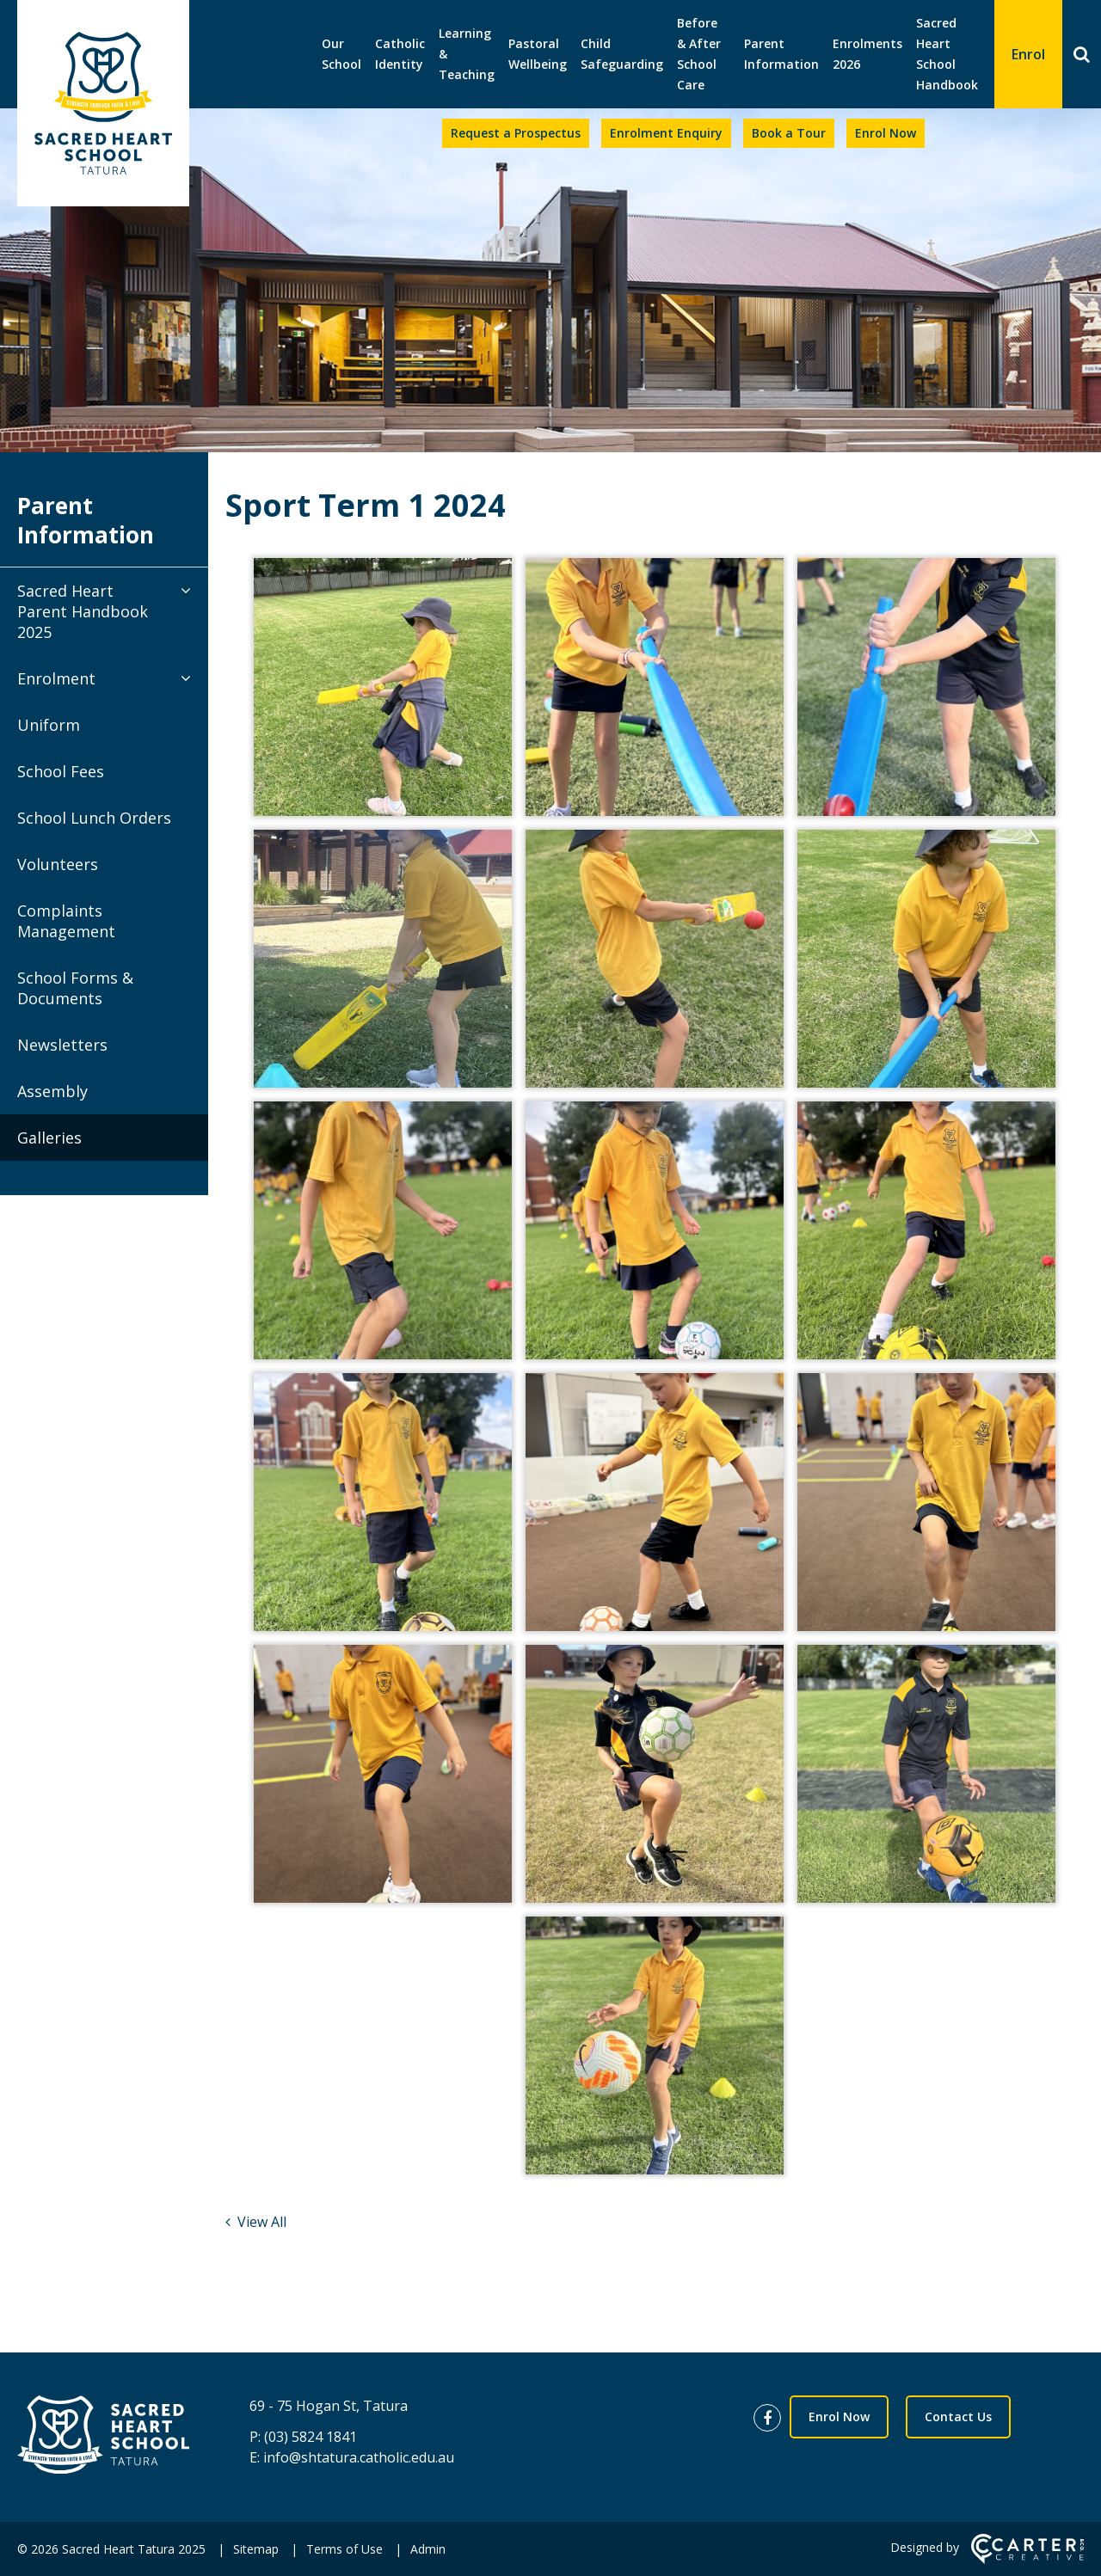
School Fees (60, 771)
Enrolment (56, 678)
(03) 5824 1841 (310, 2436)
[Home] (103, 2437)
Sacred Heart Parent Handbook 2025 (82, 611)
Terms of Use (344, 2549)
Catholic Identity (400, 53)
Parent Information (781, 53)
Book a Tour (789, 133)
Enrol (1028, 54)
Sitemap (256, 2549)
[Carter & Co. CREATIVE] (1027, 2559)
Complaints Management (66, 920)
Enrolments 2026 (867, 53)
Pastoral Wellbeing (537, 53)
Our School (341, 53)
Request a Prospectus (516, 133)
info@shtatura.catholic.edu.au (358, 2457)
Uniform (48, 725)
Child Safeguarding (622, 53)
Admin (428, 2549)
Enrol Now (885, 133)
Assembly (52, 1091)
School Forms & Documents (75, 988)
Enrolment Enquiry (666, 133)
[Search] (1081, 54)
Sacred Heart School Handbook (947, 54)
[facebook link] (771, 2418)
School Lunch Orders (94, 817)
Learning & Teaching (467, 54)
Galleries (49, 1137)
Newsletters (62, 1044)
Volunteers (57, 864)
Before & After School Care (699, 54)
